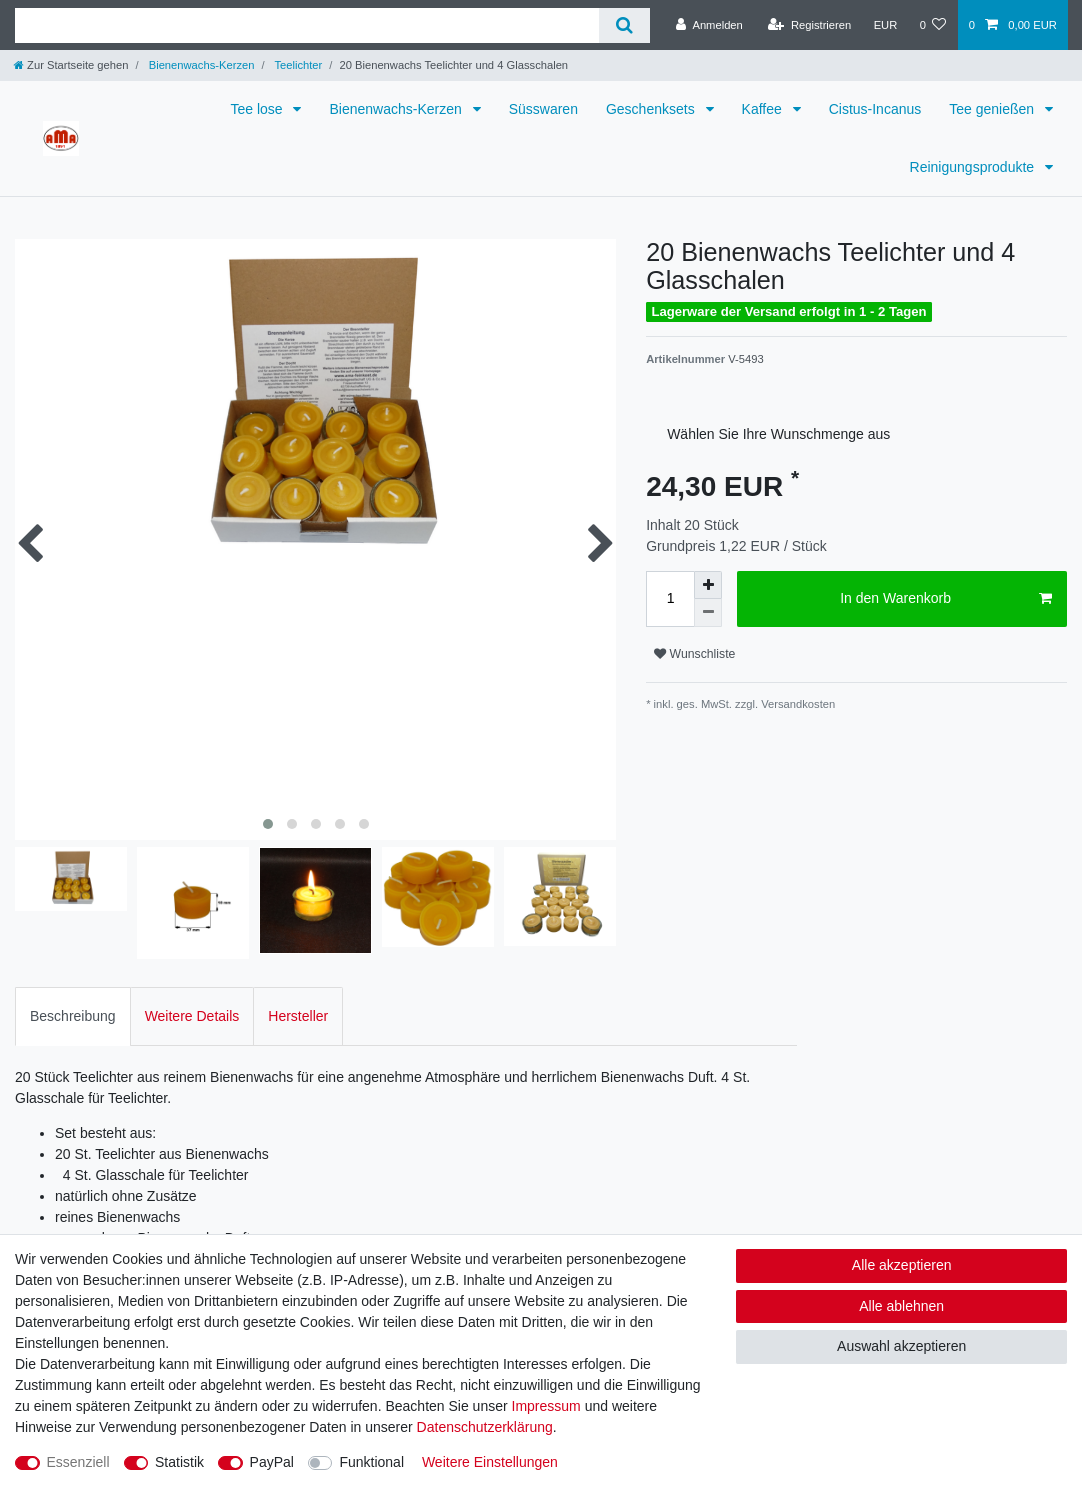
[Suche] (624, 25)
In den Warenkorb (946, 599)
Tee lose (258, 109)
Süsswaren (543, 109)
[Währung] (885, 25)
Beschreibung (73, 1015)
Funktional (371, 1462)
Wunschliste (694, 654)
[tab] (73, 1014)
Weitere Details (192, 1015)
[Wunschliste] (932, 25)
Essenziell (78, 1462)
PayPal (272, 1462)
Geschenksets (652, 109)
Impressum (546, 1406)
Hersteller (298, 1015)
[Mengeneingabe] (670, 599)
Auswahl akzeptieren (901, 1346)
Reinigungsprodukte (974, 167)
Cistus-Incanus (875, 109)
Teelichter (297, 65)
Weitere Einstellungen (490, 1462)
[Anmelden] (709, 25)
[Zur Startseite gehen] (71, 65)
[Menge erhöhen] (708, 585)
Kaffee (764, 109)
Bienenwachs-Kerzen (200, 65)
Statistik (179, 1462)
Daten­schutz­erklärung (485, 1427)
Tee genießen (993, 109)
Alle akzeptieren (902, 1265)
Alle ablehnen (901, 1306)
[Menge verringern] (708, 613)
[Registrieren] (809, 25)
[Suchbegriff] (307, 25)
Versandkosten (796, 704)
